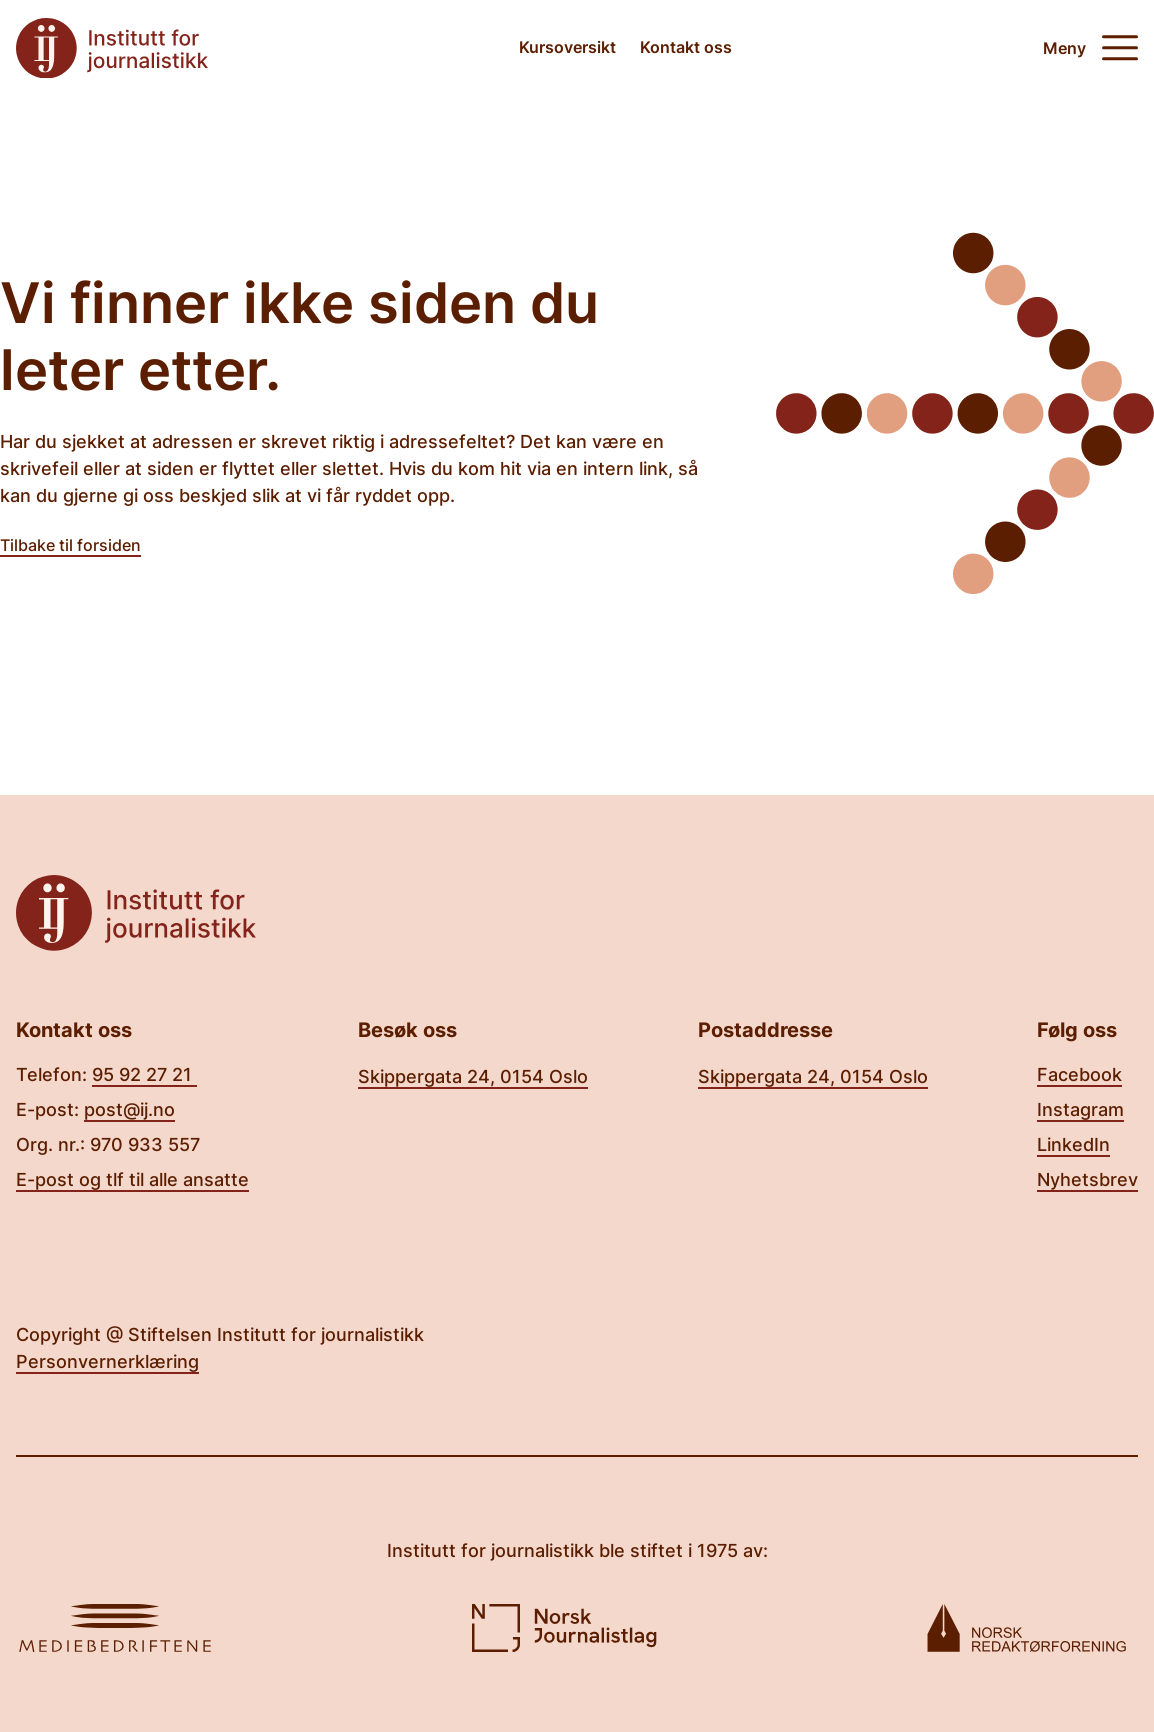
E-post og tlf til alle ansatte (132, 1179)
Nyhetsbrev (1087, 1179)
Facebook (1079, 1074)
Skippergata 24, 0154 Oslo (473, 1076)
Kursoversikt (567, 47)
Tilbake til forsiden (70, 545)
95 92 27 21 (144, 1074)
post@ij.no (129, 1109)
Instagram (1080, 1109)
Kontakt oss (686, 47)
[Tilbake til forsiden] (112, 48)
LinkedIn (1073, 1144)
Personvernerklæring (107, 1361)
